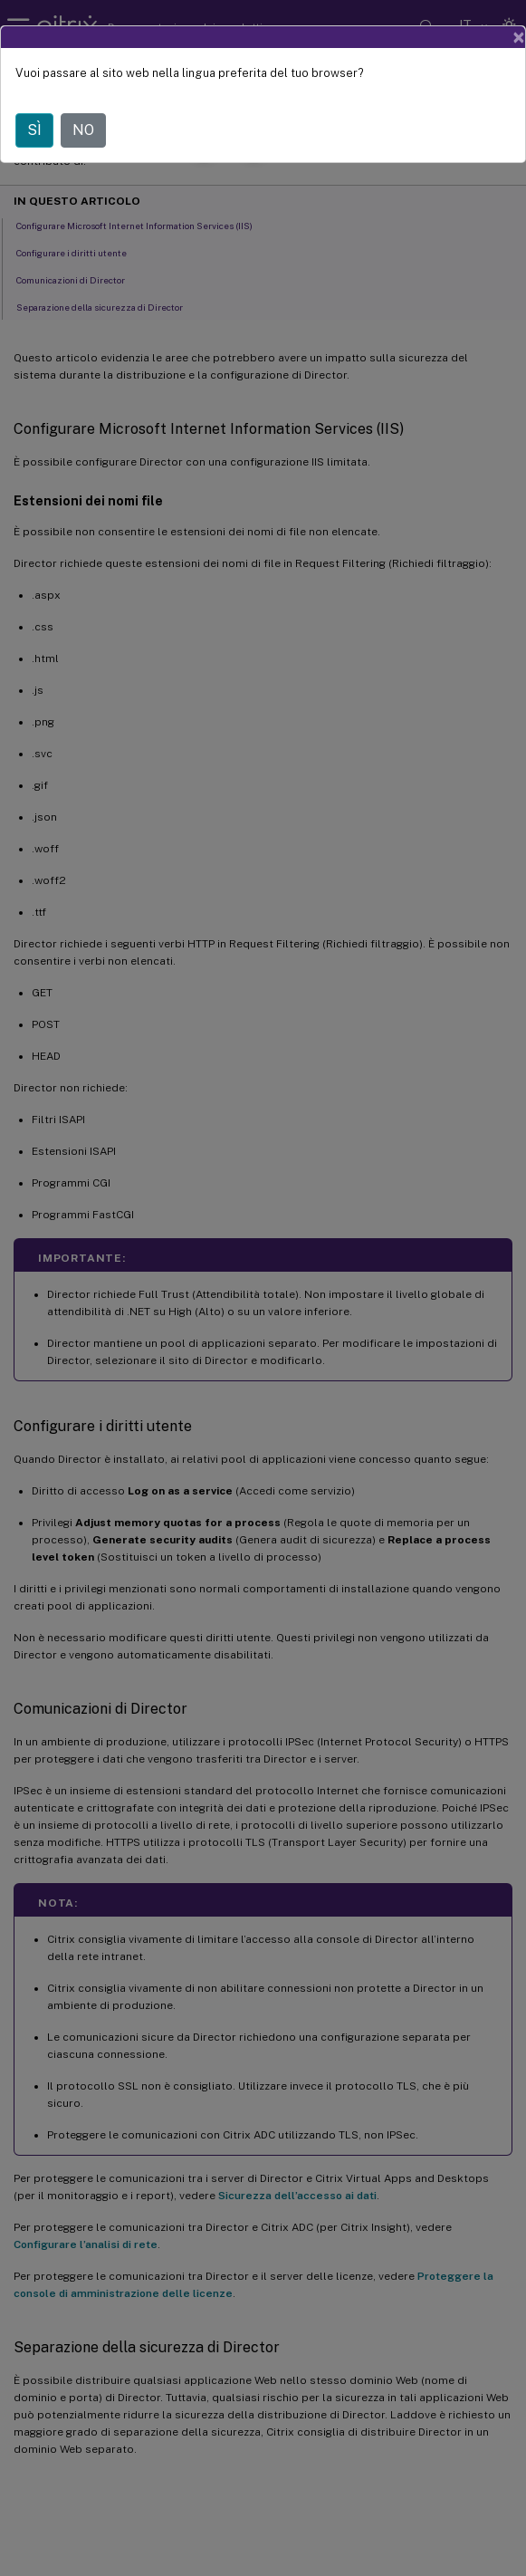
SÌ (34, 130)
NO (83, 130)
